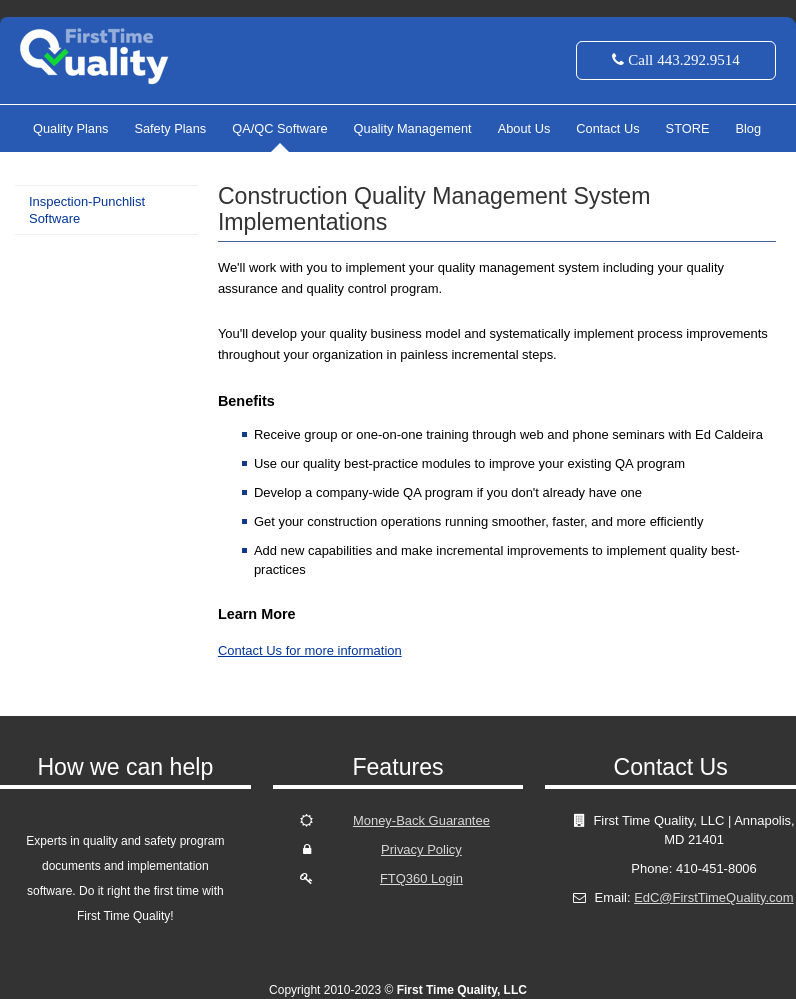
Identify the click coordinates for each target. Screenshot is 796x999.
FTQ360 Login (421, 878)
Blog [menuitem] (748, 128)
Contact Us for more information (310, 650)
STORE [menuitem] (688, 128)
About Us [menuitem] (524, 128)
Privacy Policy (421, 849)
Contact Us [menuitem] (607, 128)
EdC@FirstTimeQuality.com (713, 897)
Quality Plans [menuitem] (70, 128)
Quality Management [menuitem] (413, 128)
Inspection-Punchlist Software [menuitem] (87, 210)
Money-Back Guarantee (421, 820)
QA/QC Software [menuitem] (279, 128)
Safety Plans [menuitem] (170, 128)
